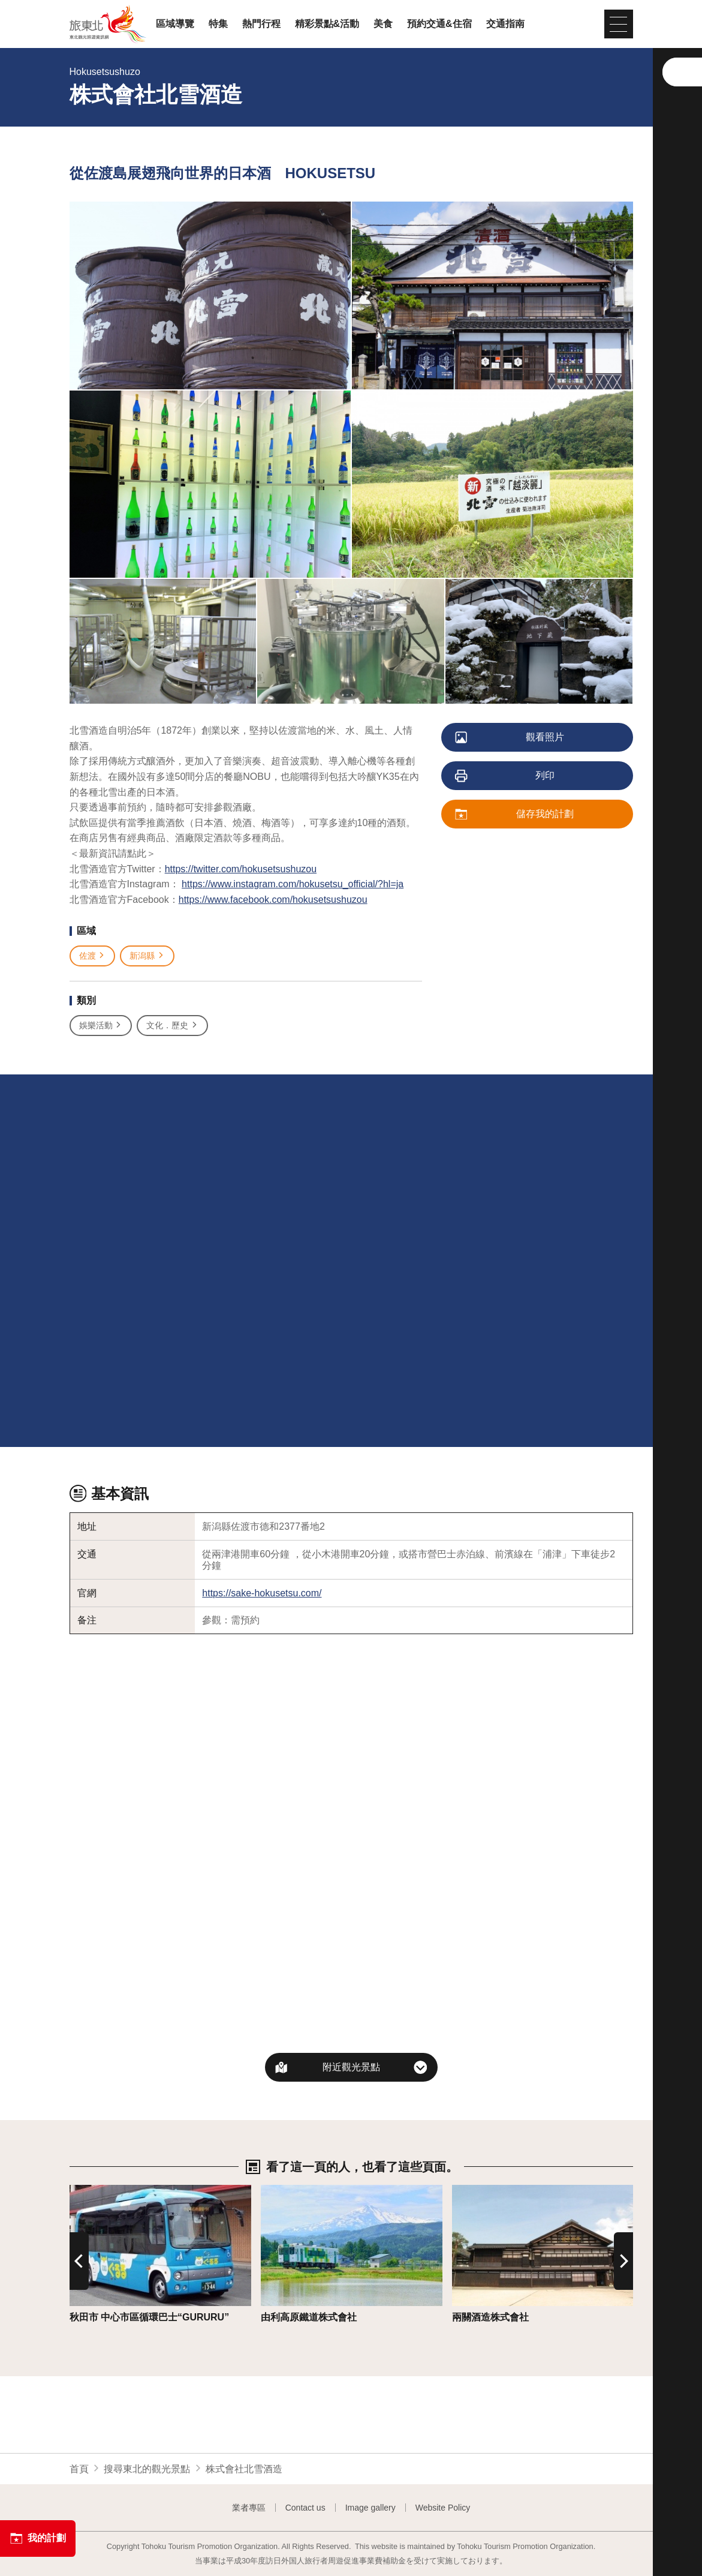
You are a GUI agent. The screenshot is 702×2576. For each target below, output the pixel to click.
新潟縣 (147, 956)
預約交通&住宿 (439, 24)
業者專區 (249, 2507)
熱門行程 (261, 24)
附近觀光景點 (351, 2067)
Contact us (305, 2507)
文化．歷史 (172, 1025)
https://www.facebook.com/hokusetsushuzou (273, 899)
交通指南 (505, 24)
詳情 (79, 2190)
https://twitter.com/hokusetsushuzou (241, 869)
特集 (218, 24)
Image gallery (370, 2507)
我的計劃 (38, 2538)
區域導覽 (175, 24)
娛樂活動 (101, 1025)
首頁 (79, 2469)
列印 (506, 776)
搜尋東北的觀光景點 (147, 2469)
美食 (383, 24)
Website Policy (443, 2507)
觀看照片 (510, 738)
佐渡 (92, 956)
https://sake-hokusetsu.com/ (261, 1593)
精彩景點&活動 (327, 24)
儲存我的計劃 (515, 815)
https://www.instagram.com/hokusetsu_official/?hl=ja (292, 884)
